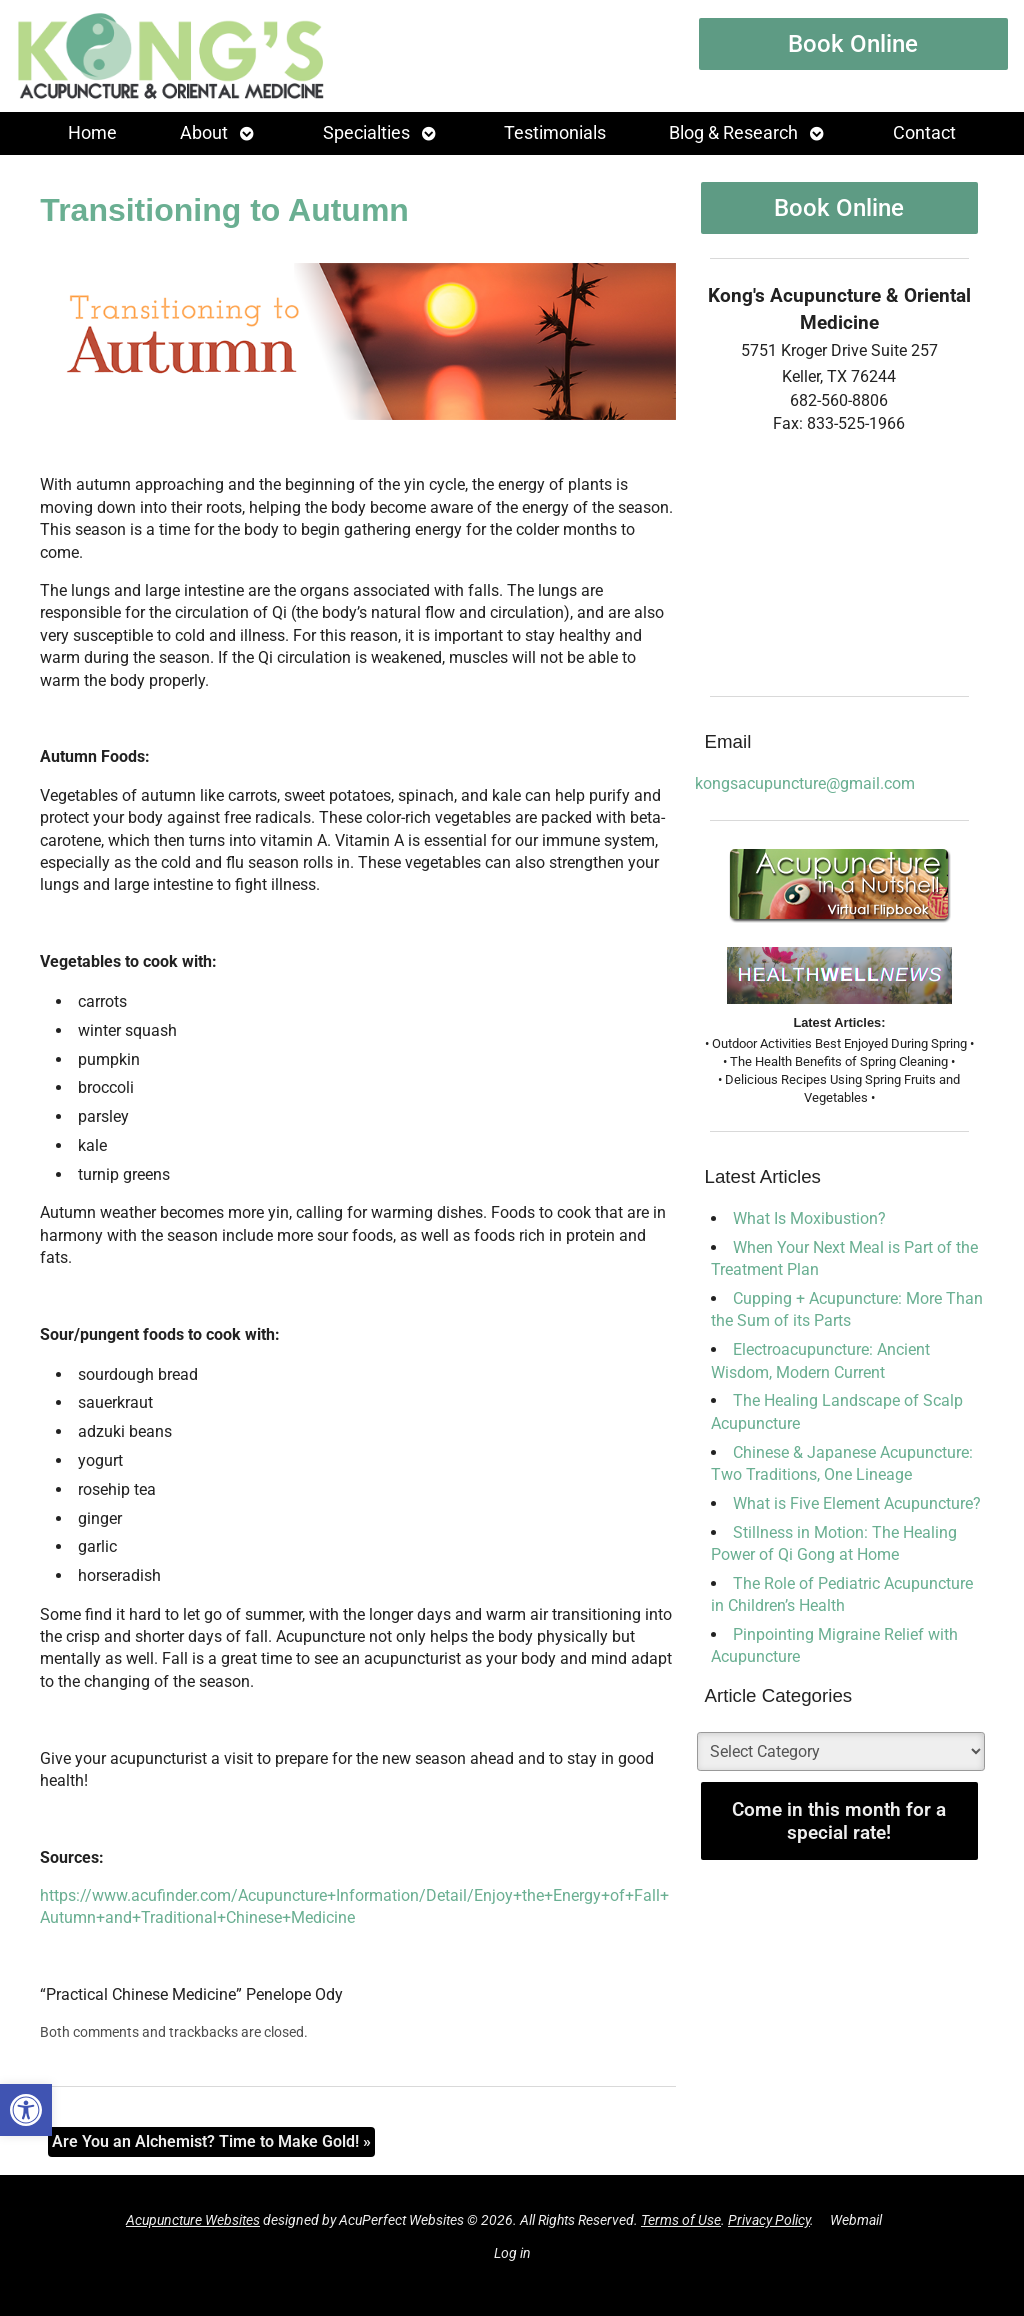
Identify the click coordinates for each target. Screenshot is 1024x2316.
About (204, 133)
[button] (26, 2110)
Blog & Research (733, 133)
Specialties (366, 133)
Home (92, 133)
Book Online (853, 44)
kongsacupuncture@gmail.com (805, 783)
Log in (512, 2253)
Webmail (856, 2220)
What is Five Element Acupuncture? (857, 1503)
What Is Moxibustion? (809, 1218)
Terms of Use (681, 2220)
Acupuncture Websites (193, 2220)
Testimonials (555, 133)
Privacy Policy (769, 2220)
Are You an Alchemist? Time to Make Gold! (211, 2141)
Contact (924, 133)
